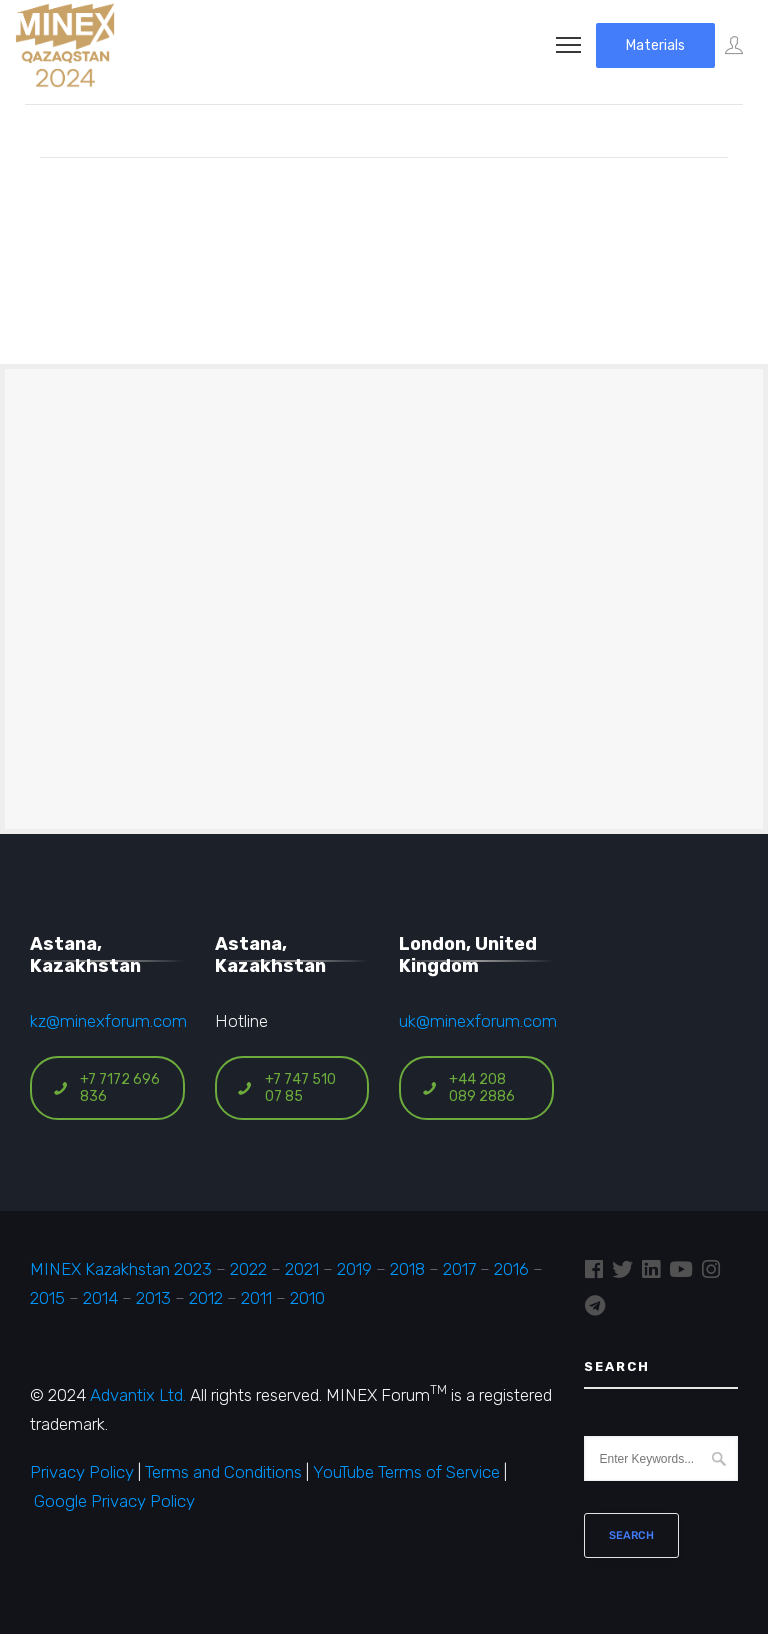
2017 (459, 1269)
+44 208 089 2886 (468, 1088)
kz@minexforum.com (108, 1021)
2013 (153, 1298)
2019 (352, 1269)
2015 (47, 1298)
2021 (302, 1269)
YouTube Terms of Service (406, 1472)
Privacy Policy (82, 1472)
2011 (256, 1298)
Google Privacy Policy (114, 1501)
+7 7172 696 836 (106, 1088)
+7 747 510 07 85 (286, 1088)
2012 (206, 1298)
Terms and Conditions (223, 1472)
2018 (407, 1269)
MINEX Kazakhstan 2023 (121, 1269)
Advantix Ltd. (138, 1395)
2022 (248, 1269)
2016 (511, 1269)
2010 (307, 1298)
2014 (100, 1298)
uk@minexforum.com (478, 1021)
